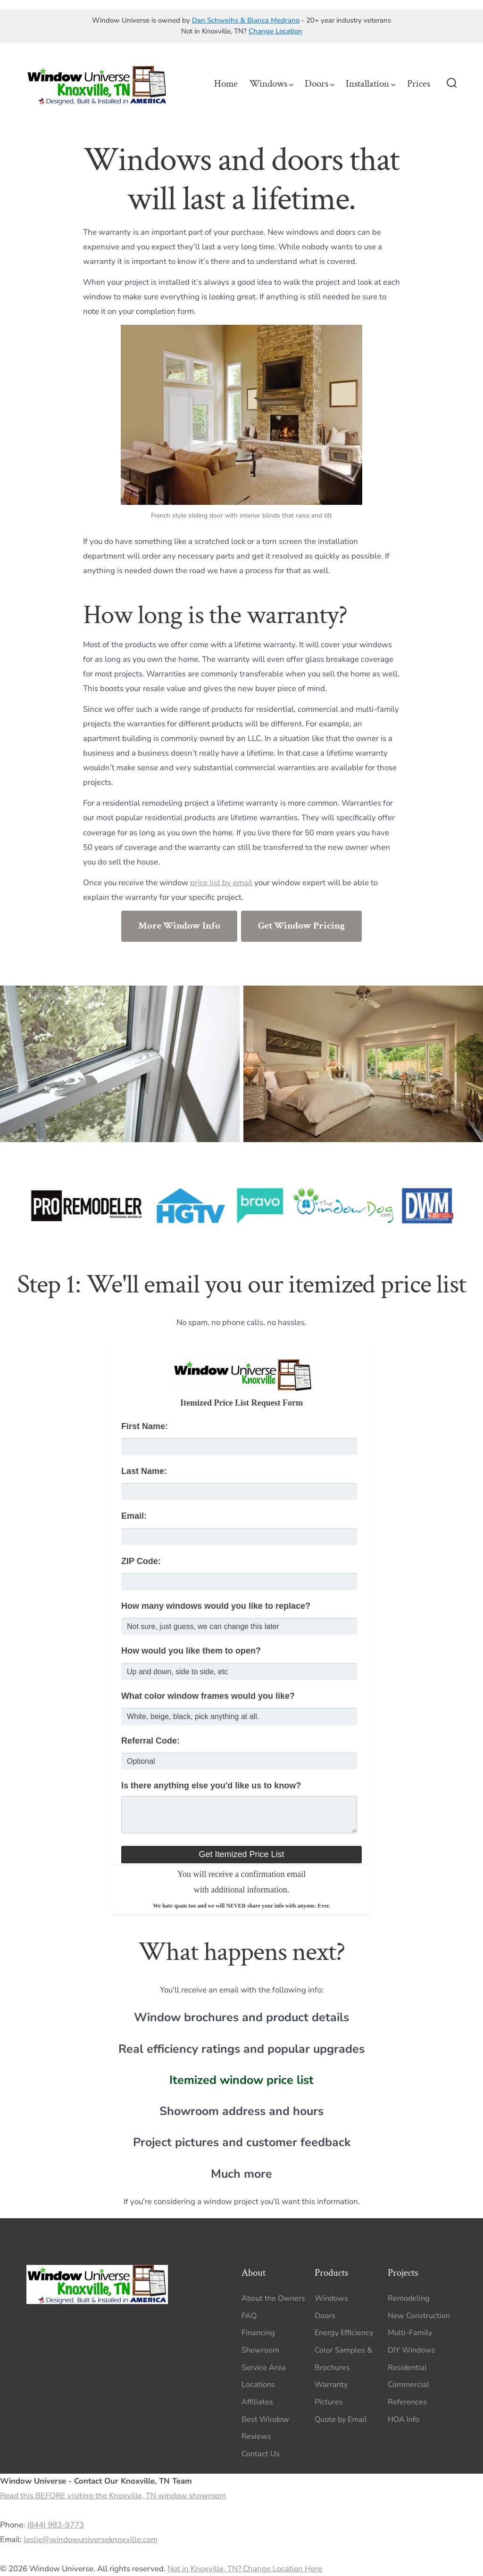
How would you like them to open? (191, 1650)
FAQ (249, 2316)
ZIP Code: (141, 1561)
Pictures (329, 2402)
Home (226, 83)
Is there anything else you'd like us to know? (211, 1785)
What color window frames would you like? (208, 1696)
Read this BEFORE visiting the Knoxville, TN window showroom (113, 2495)
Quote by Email (341, 2419)
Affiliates (257, 2402)
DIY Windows (411, 2350)
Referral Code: (150, 1740)
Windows (271, 83)
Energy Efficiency (344, 2333)
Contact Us (261, 2454)
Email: (134, 1516)
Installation (370, 83)
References (407, 2402)
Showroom (260, 2350)
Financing (258, 2333)
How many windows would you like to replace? (215, 1606)
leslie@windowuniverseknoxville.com (91, 2539)
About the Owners (273, 2298)
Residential (407, 2367)
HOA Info (403, 2419)
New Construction (419, 2316)
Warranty (331, 2384)
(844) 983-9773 (55, 2524)
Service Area (264, 2367)
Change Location (275, 31)
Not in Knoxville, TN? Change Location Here (244, 2568)
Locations (258, 2384)
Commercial (408, 2384)
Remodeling (409, 2298)
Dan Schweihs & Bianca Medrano (246, 20)
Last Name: (144, 1471)
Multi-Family (410, 2333)
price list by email (221, 882)
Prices (418, 83)
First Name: (144, 1426)
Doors (319, 83)
